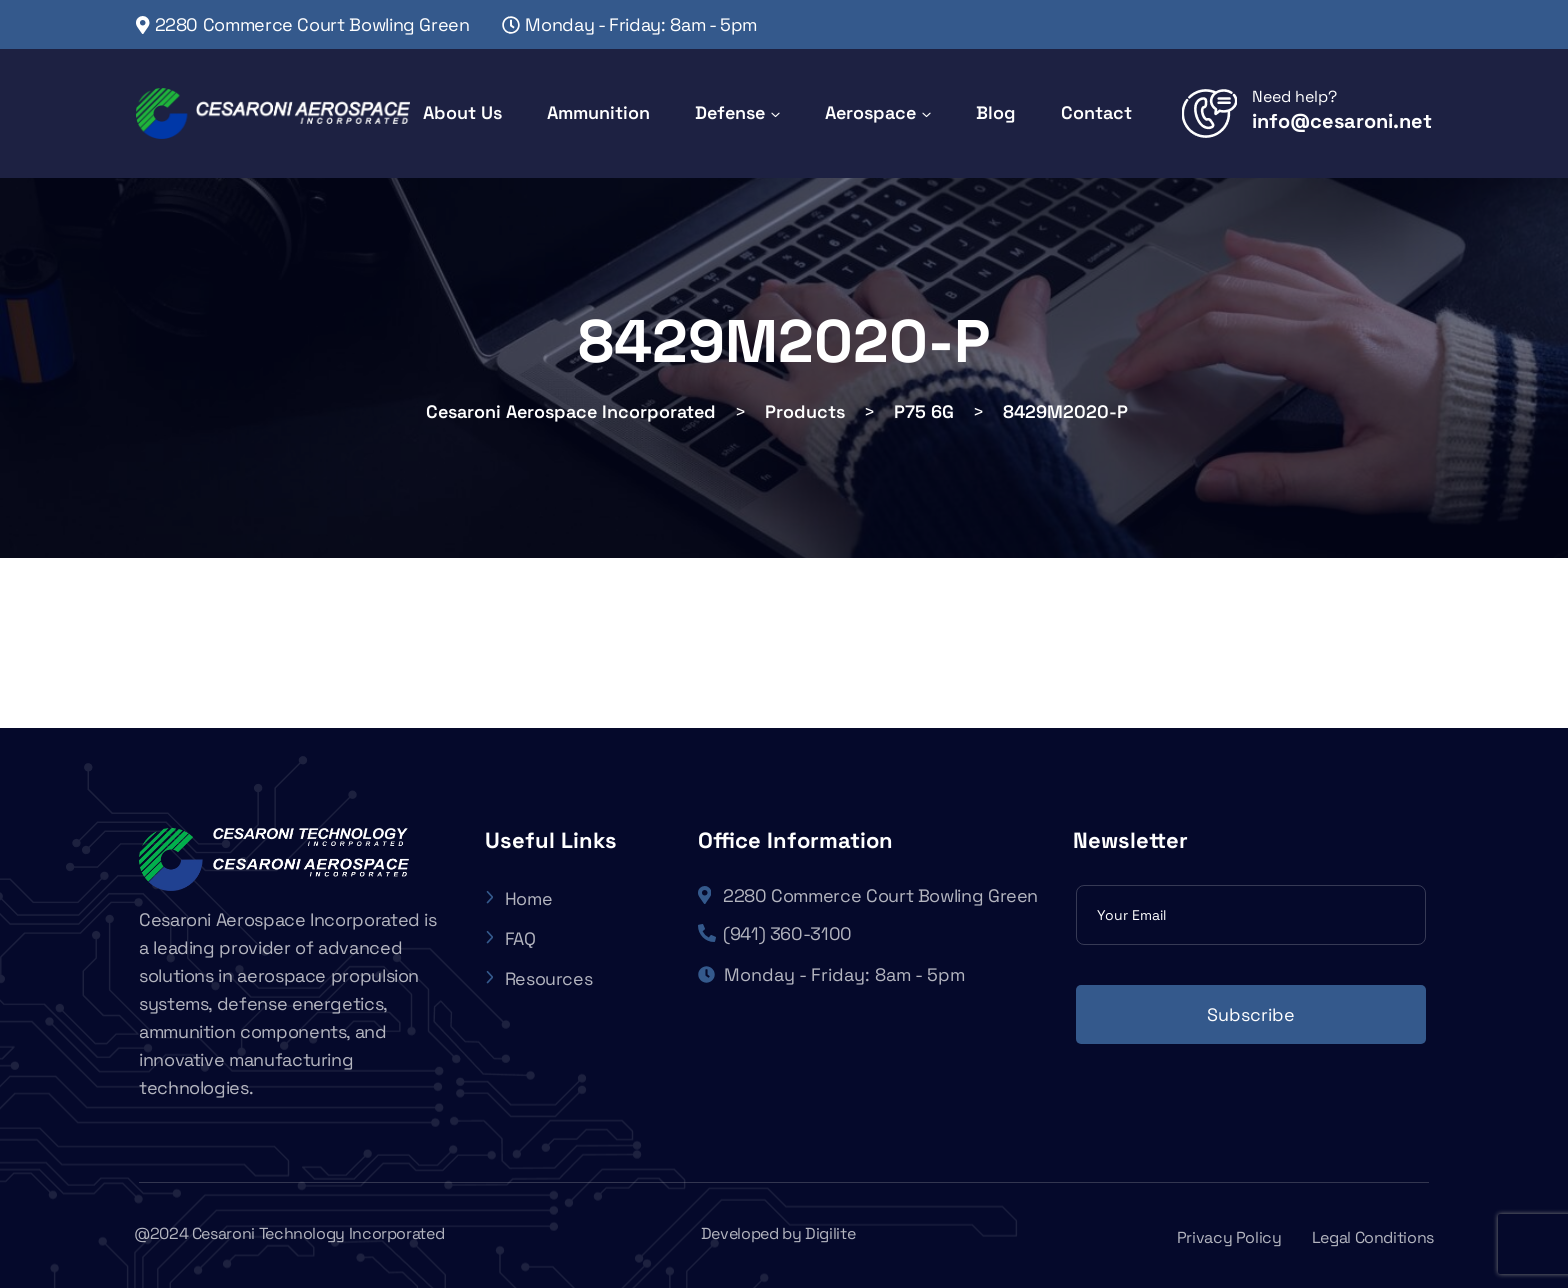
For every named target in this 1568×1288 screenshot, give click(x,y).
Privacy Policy (1229, 1237)
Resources (539, 978)
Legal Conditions (1373, 1237)
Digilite (830, 1233)
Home (519, 898)
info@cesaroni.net (1342, 121)
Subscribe (1251, 1014)
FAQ (510, 938)
